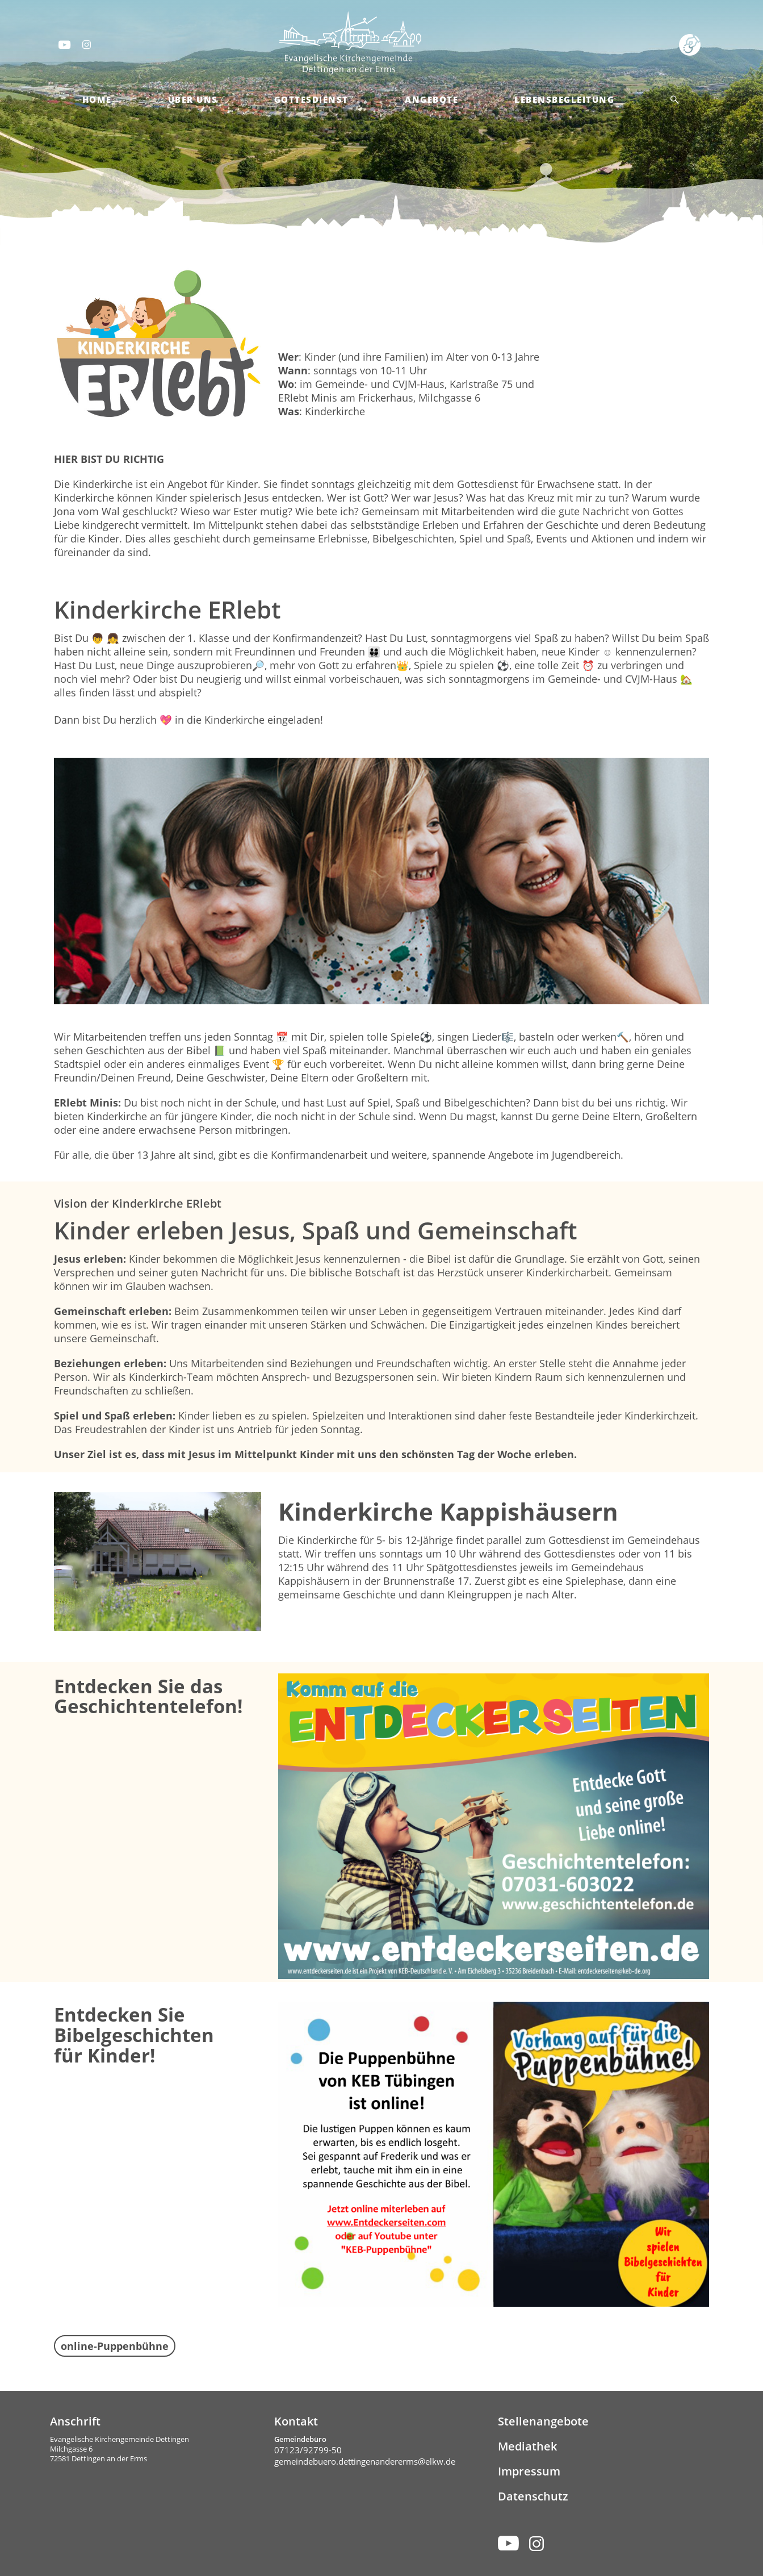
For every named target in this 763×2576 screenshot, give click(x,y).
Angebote (431, 99)
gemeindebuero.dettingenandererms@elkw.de (364, 2461)
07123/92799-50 (308, 2450)
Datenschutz (533, 2496)
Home (97, 99)
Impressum (529, 2471)
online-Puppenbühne (115, 2346)
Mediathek (527, 2446)
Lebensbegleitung (564, 99)
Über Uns (193, 99)
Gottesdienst (311, 99)
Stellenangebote (543, 2421)
